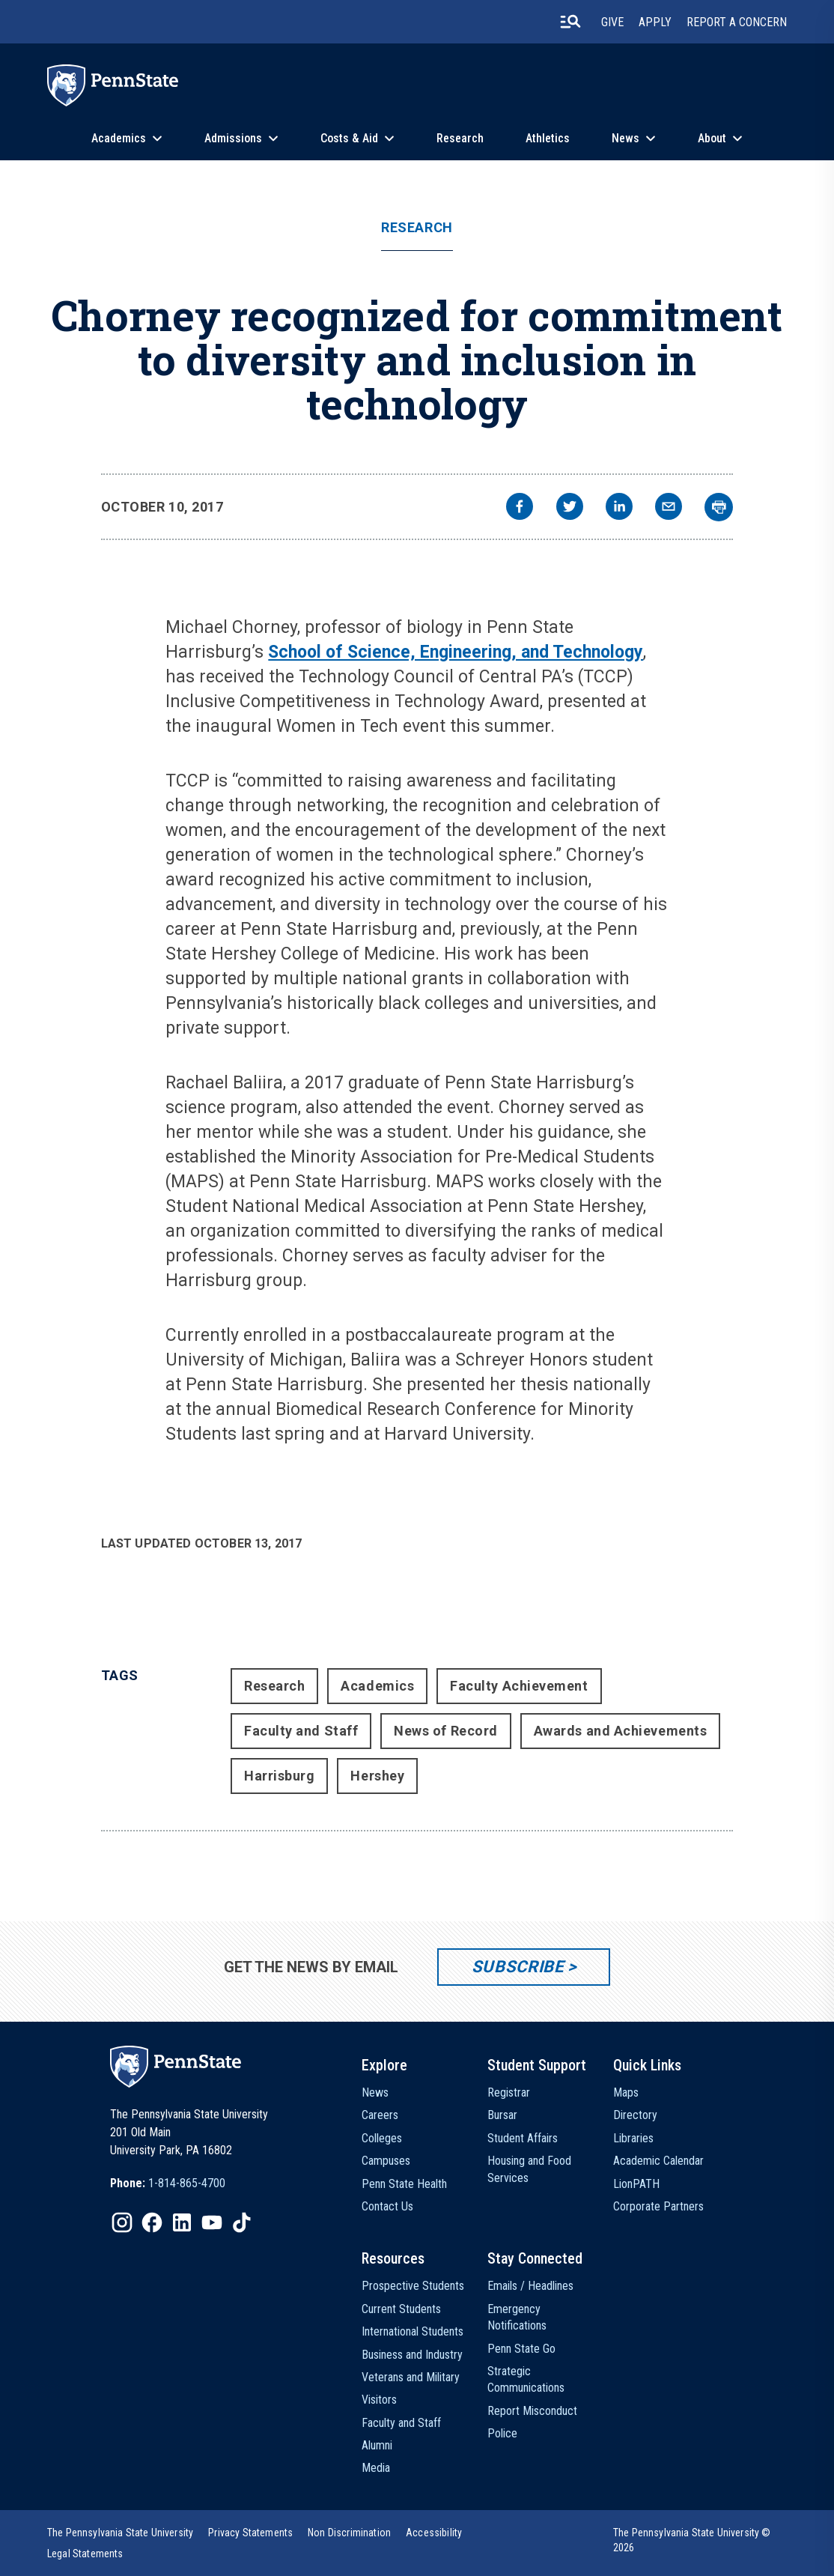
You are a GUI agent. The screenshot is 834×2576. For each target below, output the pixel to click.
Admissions (233, 138)
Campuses (386, 2161)
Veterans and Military (411, 2377)
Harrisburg (279, 1775)
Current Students (401, 2309)
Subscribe (518, 1966)
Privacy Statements (250, 2533)
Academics (118, 138)
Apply (655, 22)
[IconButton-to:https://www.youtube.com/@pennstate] (212, 2222)
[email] (668, 508)
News (625, 138)
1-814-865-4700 (186, 2183)
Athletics (548, 138)
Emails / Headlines (530, 2286)
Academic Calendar (658, 2161)
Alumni (377, 2445)
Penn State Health (404, 2184)
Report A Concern (737, 22)
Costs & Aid (349, 138)
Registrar (508, 2092)
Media (376, 2468)
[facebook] (519, 508)
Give (612, 22)
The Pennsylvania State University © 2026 (692, 2540)
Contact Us (387, 2206)
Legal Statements (85, 2554)
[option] (167, 2183)
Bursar (502, 2115)
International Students (412, 2331)
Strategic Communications (525, 2379)
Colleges (382, 2138)
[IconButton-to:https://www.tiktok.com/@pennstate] (242, 2222)
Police (502, 2433)
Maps (626, 2092)
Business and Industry (412, 2355)
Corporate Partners (658, 2206)
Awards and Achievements (620, 1731)
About (712, 138)
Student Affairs (522, 2138)
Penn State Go (521, 2349)
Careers (380, 2115)
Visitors (379, 2399)
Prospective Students (413, 2286)
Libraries (633, 2138)
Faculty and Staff (301, 1731)
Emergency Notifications (517, 2317)
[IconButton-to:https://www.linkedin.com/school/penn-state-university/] (182, 2222)
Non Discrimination (349, 2533)
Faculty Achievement (519, 1686)
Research (460, 138)
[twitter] (569, 508)
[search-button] (570, 21)
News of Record (446, 1731)
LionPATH (636, 2184)
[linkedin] (619, 508)
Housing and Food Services (529, 2169)
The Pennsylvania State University (120, 2533)
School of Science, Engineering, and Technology (455, 652)
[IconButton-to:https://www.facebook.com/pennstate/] (152, 2222)
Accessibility (434, 2533)
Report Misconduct (532, 2411)
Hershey (377, 1775)
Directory (635, 2115)
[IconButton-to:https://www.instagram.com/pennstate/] (122, 2222)
